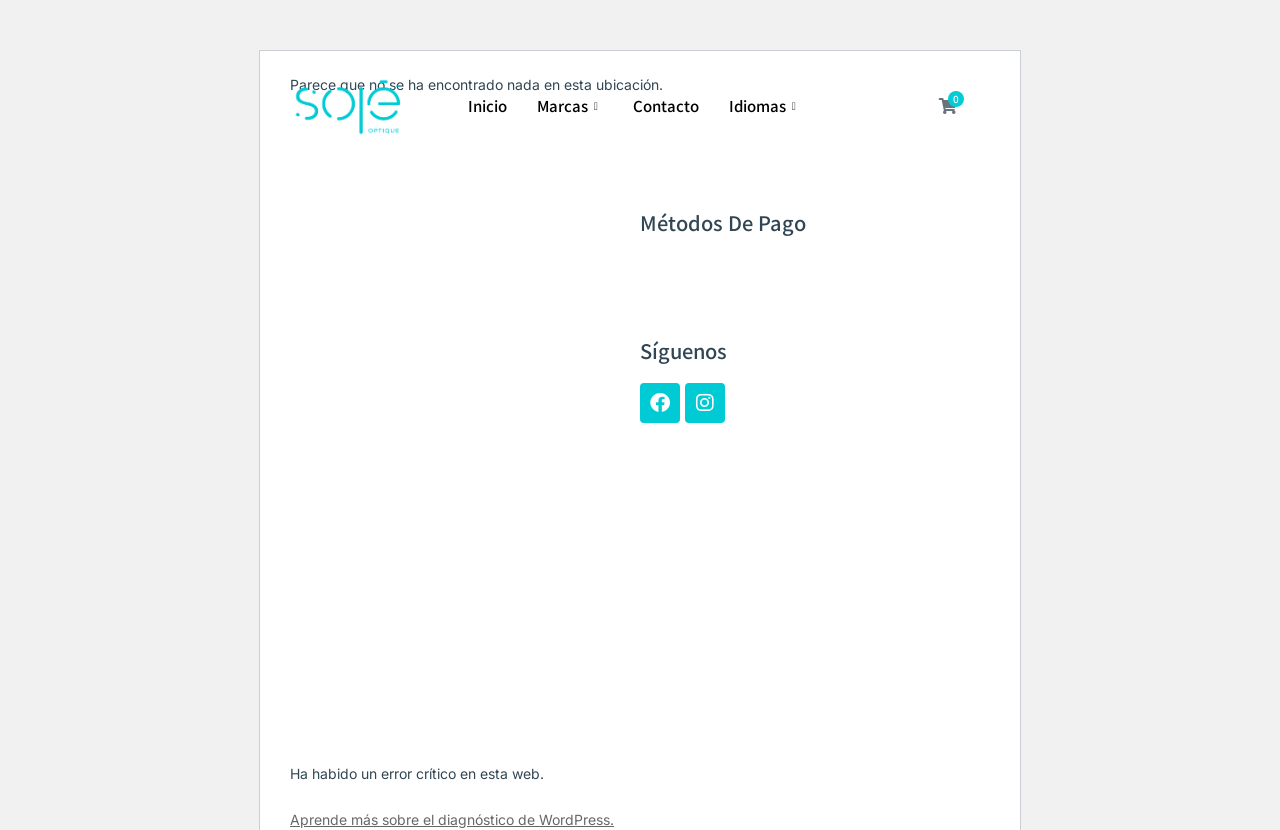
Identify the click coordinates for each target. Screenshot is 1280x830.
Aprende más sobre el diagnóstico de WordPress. (452, 819)
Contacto (666, 105)
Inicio (487, 105)
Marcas (570, 105)
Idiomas (765, 105)
